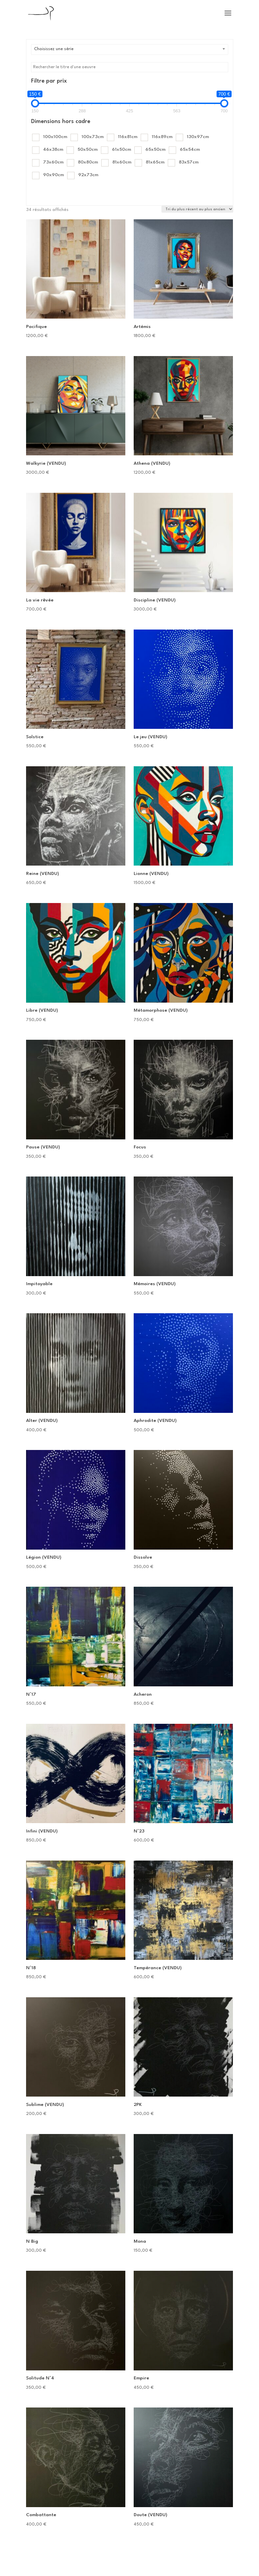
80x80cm (88, 162)
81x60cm (121, 162)
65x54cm (190, 149)
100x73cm (93, 136)
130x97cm (198, 136)
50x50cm (88, 149)
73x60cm (53, 162)
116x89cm (162, 136)
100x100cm (55, 136)
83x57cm (189, 162)
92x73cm (88, 175)
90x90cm (53, 175)
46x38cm (53, 149)
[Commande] (197, 209)
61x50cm (121, 149)
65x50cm (155, 149)
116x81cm (127, 136)
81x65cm (155, 162)
